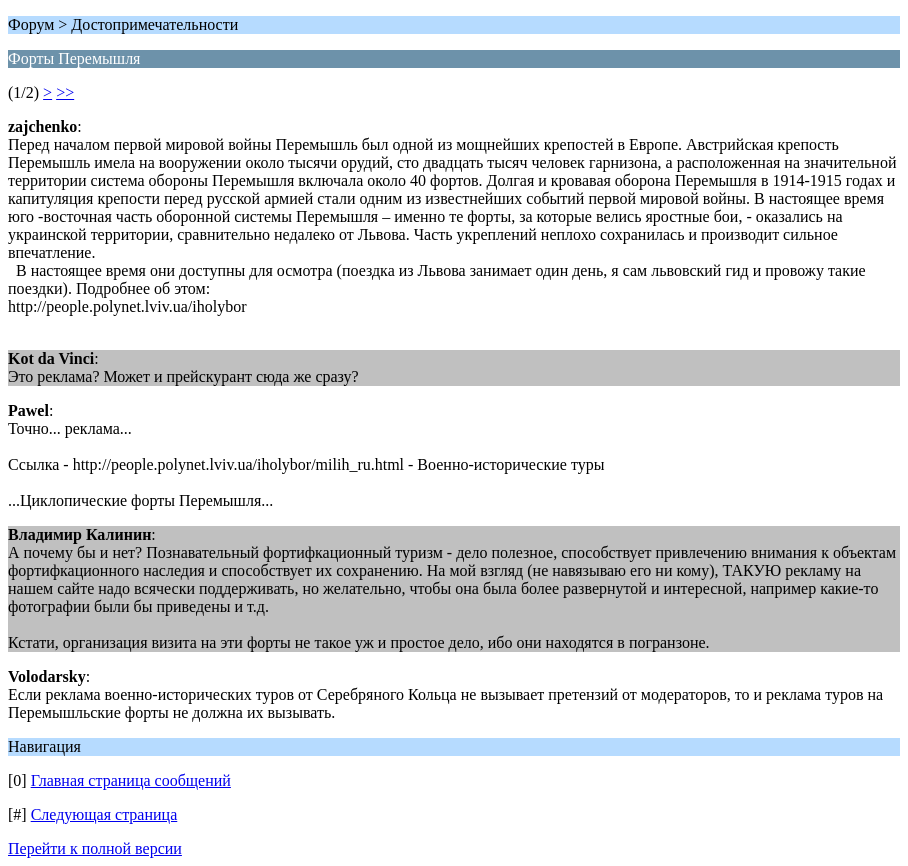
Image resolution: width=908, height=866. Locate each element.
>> (65, 92)
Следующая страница (104, 814)
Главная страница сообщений (131, 780)
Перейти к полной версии (95, 848)
